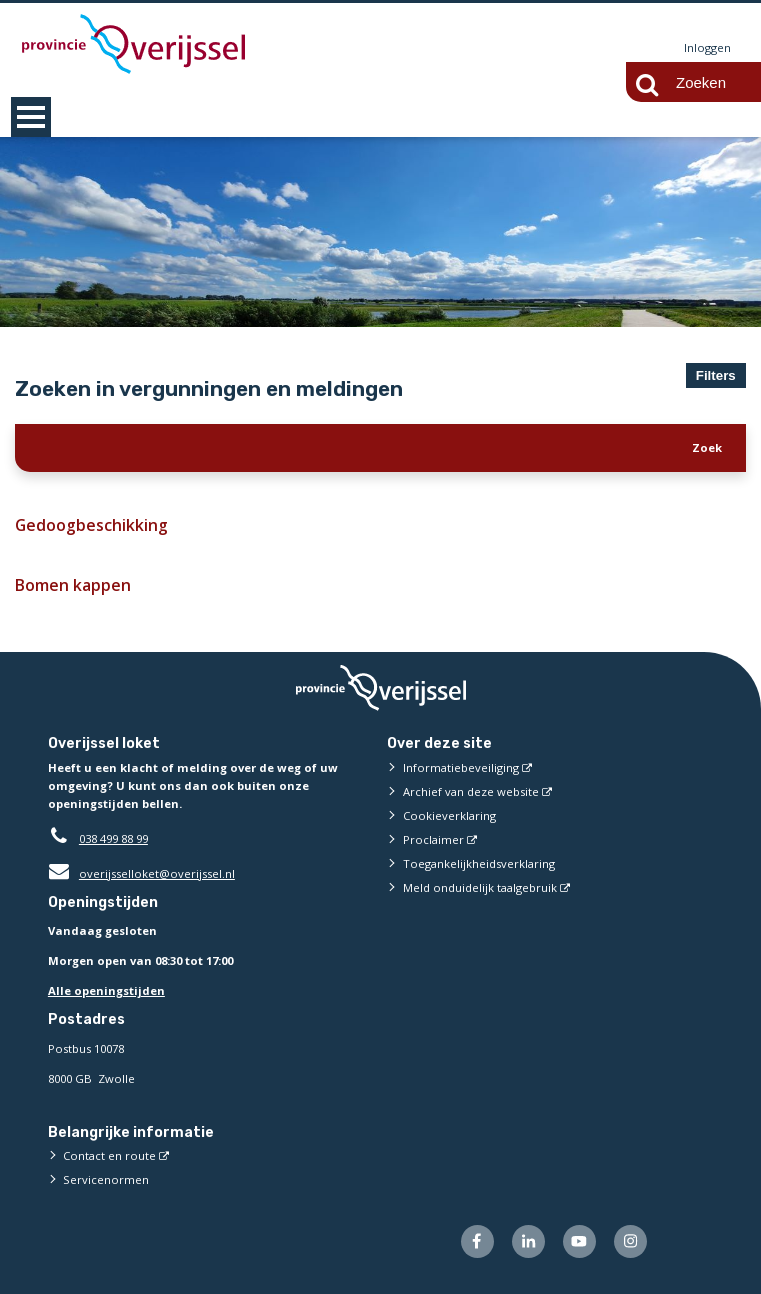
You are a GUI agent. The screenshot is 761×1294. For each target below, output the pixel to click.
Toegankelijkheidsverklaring (479, 863)
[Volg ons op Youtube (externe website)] (579, 1241)
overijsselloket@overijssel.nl (141, 873)
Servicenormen (106, 1179)
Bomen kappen (72, 585)
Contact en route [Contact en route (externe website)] (109, 1155)
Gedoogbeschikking (89, 525)
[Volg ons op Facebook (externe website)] (477, 1241)
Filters (716, 375)
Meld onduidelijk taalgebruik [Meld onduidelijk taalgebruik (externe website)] (480, 887)
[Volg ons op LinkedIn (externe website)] (528, 1241)
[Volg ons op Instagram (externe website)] (630, 1241)
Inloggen (707, 47)
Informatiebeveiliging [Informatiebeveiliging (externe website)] (461, 767)
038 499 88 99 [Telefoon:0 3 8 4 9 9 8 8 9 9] (113, 838)
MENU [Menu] (31, 117)
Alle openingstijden (106, 991)
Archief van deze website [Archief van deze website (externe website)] (471, 791)
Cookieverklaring (449, 815)
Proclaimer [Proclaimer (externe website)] (433, 839)
